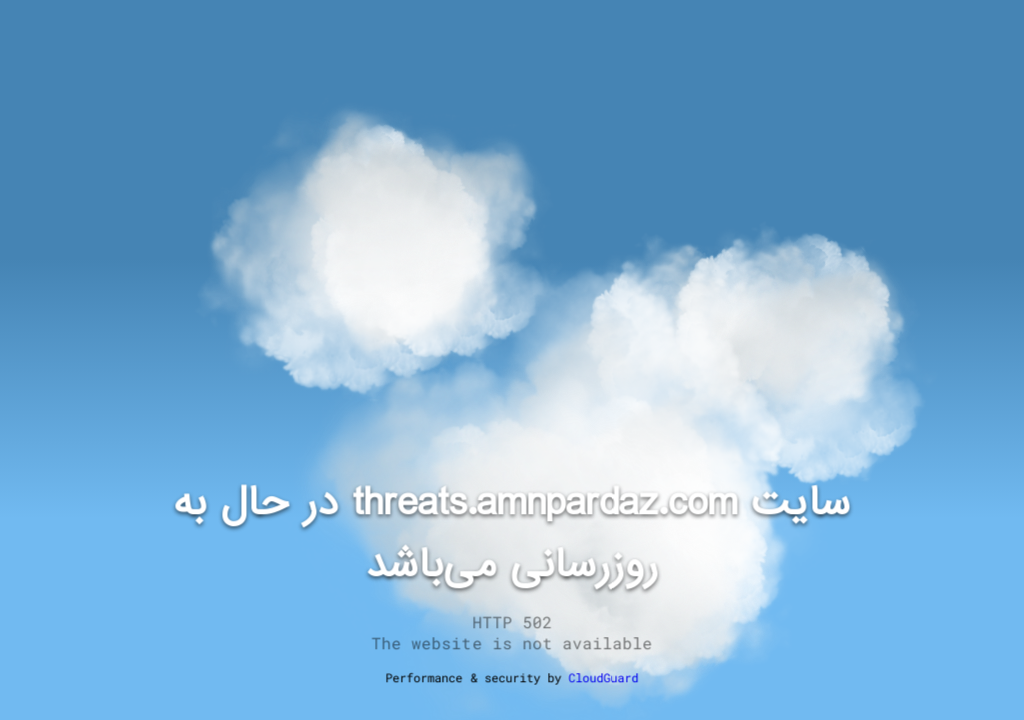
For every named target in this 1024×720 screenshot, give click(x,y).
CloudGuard (603, 677)
